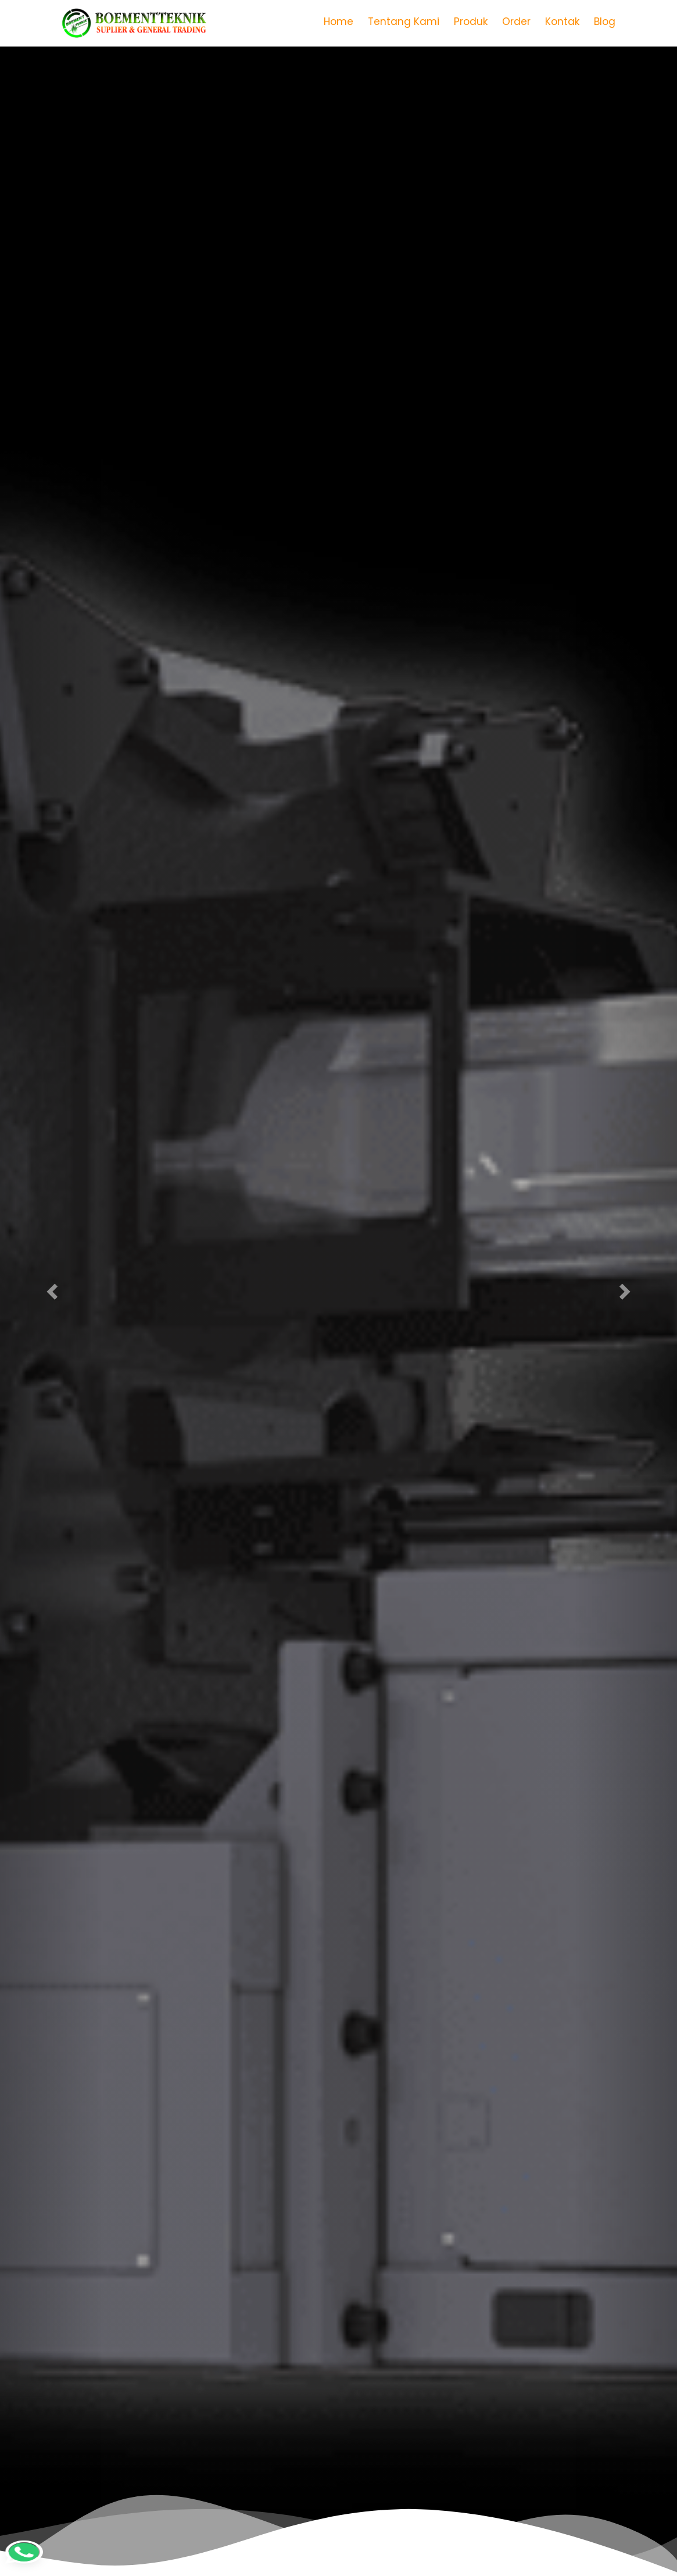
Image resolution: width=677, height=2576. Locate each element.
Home (338, 21)
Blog (604, 21)
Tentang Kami (403, 21)
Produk (471, 21)
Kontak (562, 21)
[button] (51, 1288)
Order (516, 21)
